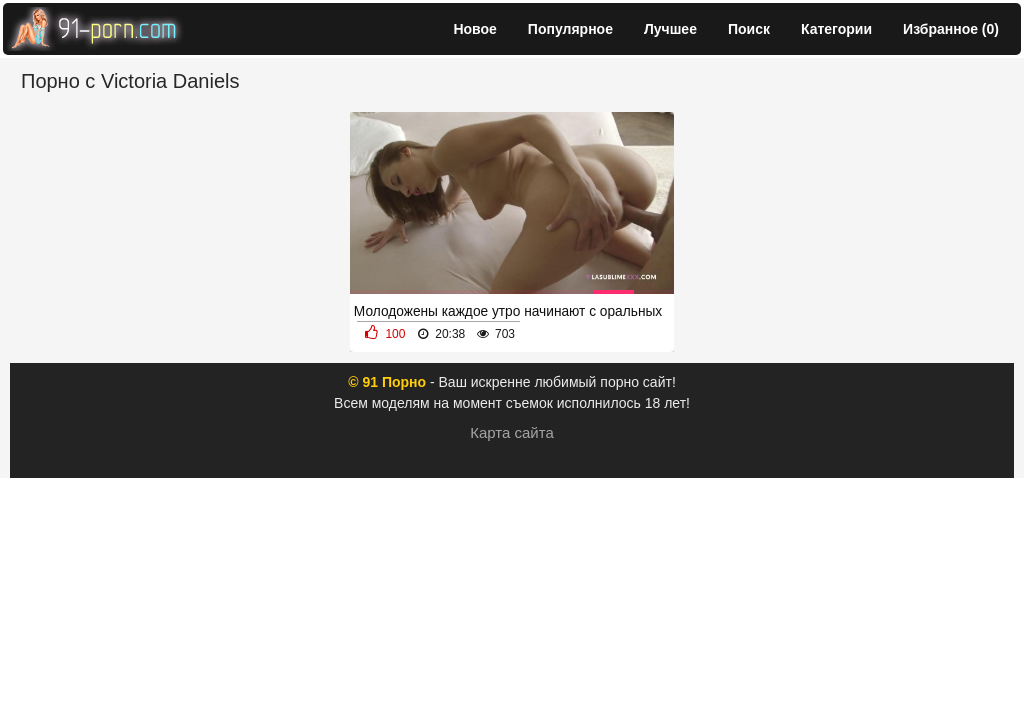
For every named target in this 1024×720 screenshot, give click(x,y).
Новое (474, 29)
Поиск (749, 29)
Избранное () (951, 29)
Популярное (570, 29)
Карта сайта (512, 432)
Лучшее (670, 29)
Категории (836, 29)
